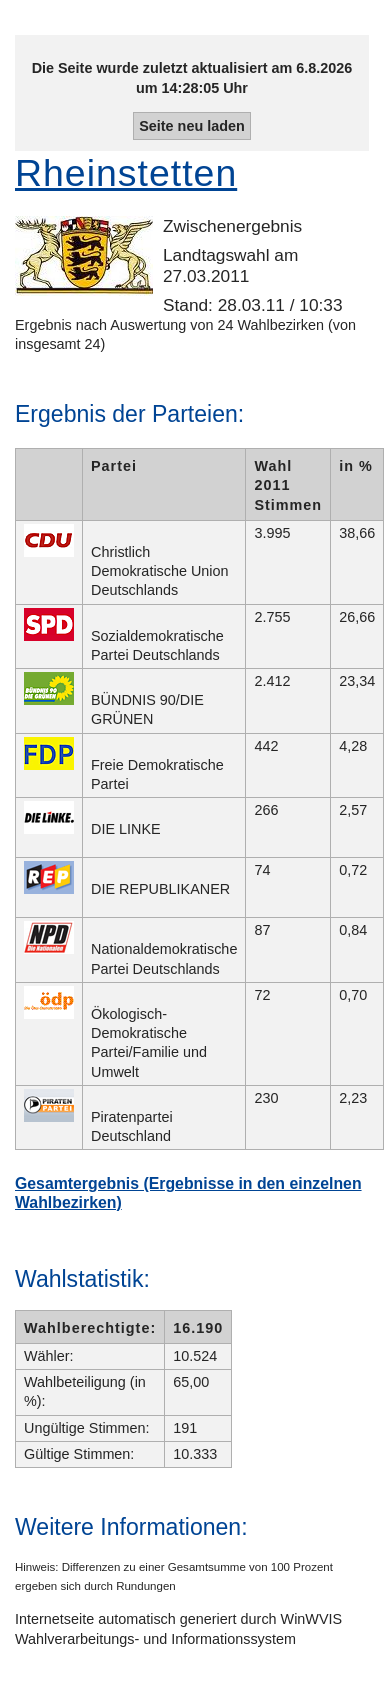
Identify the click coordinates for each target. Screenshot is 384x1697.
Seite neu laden (192, 126)
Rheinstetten (126, 173)
